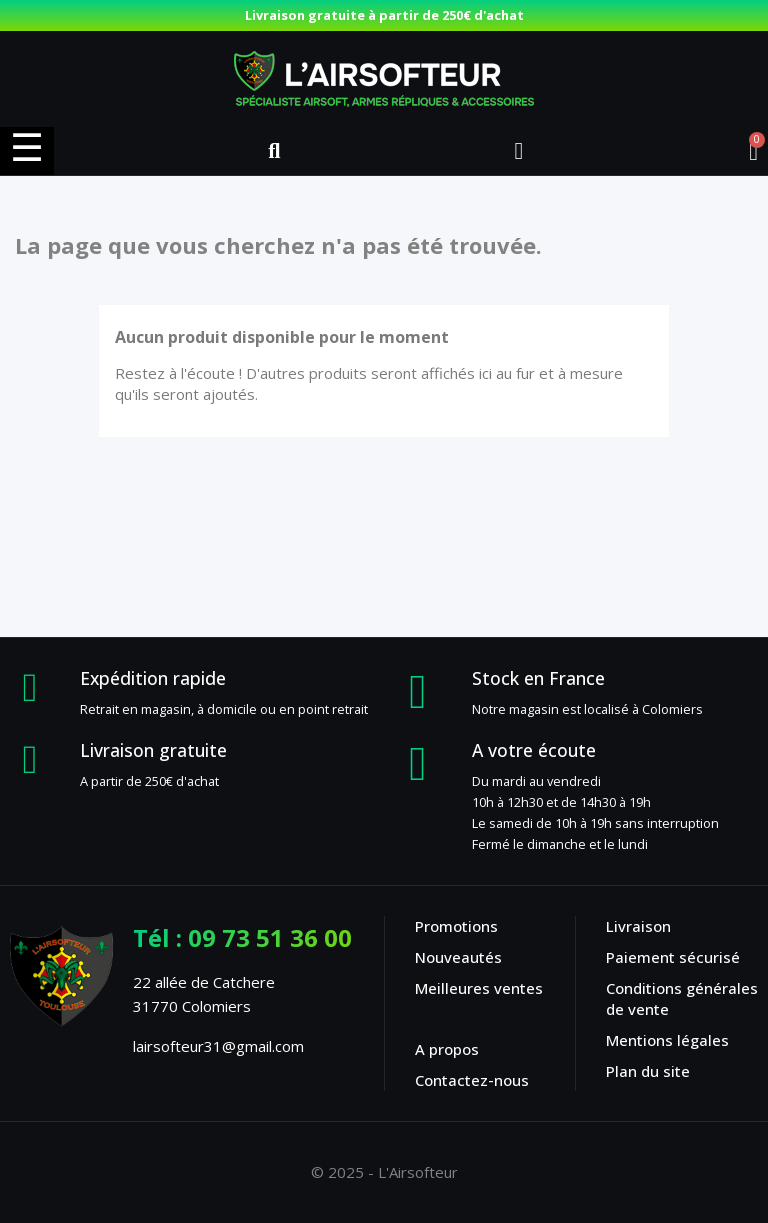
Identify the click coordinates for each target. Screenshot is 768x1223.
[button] (274, 151)
